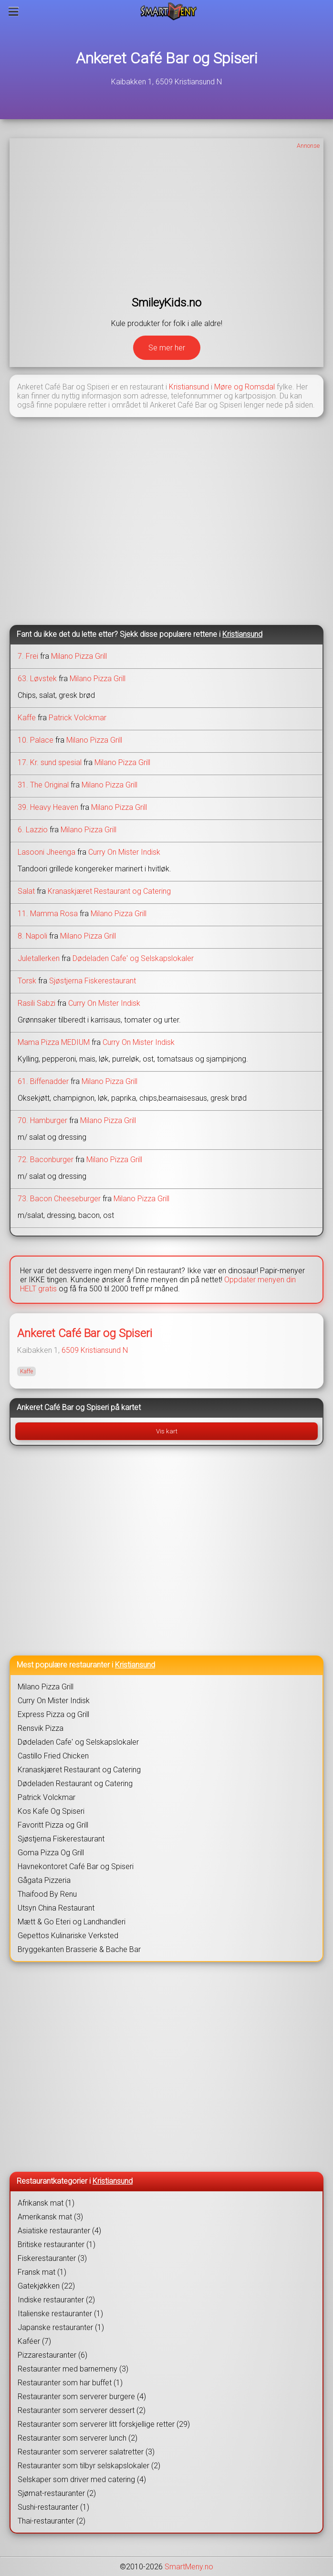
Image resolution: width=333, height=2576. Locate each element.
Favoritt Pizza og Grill (53, 1825)
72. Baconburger (45, 1159)
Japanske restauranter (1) (61, 2327)
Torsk (27, 980)
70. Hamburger (42, 1120)
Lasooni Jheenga (46, 852)
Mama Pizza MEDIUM (54, 1042)
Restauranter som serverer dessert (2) (82, 2410)
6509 (70, 1350)
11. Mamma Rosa (48, 913)
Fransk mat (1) (42, 2272)
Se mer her (166, 347)
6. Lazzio (33, 829)
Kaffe (27, 717)
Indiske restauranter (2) (56, 2299)
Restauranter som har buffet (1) (70, 2382)
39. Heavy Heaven (48, 807)
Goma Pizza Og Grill (51, 1852)
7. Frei (28, 656)
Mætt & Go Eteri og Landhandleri (71, 1921)
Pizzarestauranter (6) (52, 2355)
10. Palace (35, 740)
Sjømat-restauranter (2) (57, 2493)
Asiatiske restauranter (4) (59, 2230)
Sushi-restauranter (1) (53, 2507)
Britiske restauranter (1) (56, 2244)
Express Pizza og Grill (53, 1714)
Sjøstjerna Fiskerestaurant (92, 980)
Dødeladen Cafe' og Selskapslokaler (133, 958)
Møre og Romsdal (244, 386)
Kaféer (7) (34, 2341)
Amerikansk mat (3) (50, 2216)
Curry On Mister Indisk (124, 852)
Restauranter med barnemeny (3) (73, 2368)
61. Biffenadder (43, 1081)
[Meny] (13, 11)
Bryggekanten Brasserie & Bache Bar (79, 1949)
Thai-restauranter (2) (51, 2520)
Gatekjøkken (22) (46, 2285)
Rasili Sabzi (36, 1003)
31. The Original (43, 784)
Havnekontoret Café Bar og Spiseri (76, 1866)
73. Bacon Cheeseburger (59, 1198)
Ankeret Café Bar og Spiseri (167, 58)
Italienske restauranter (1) (60, 2313)
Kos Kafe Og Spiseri (51, 1811)
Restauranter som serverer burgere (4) (82, 2396)
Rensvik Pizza (40, 1728)
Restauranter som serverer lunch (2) (77, 2438)
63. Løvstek (37, 678)
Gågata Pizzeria (44, 1880)
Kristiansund (189, 386)
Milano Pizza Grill (79, 656)
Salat (26, 891)
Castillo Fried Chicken (53, 1755)
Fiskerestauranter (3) (52, 2258)
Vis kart (166, 1431)
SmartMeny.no (189, 2566)
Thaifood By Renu (47, 1894)
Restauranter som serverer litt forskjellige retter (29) (104, 2424)
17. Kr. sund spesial (50, 762)
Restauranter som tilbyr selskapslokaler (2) (89, 2465)
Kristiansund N (104, 1350)
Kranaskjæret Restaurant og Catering (109, 891)
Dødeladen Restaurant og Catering (75, 1783)
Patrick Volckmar (77, 717)
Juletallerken (39, 958)
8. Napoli (32, 935)
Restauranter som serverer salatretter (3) (86, 2451)
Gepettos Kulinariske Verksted (68, 1935)
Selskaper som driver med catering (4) (82, 2479)
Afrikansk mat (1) (46, 2203)
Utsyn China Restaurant (56, 1907)
